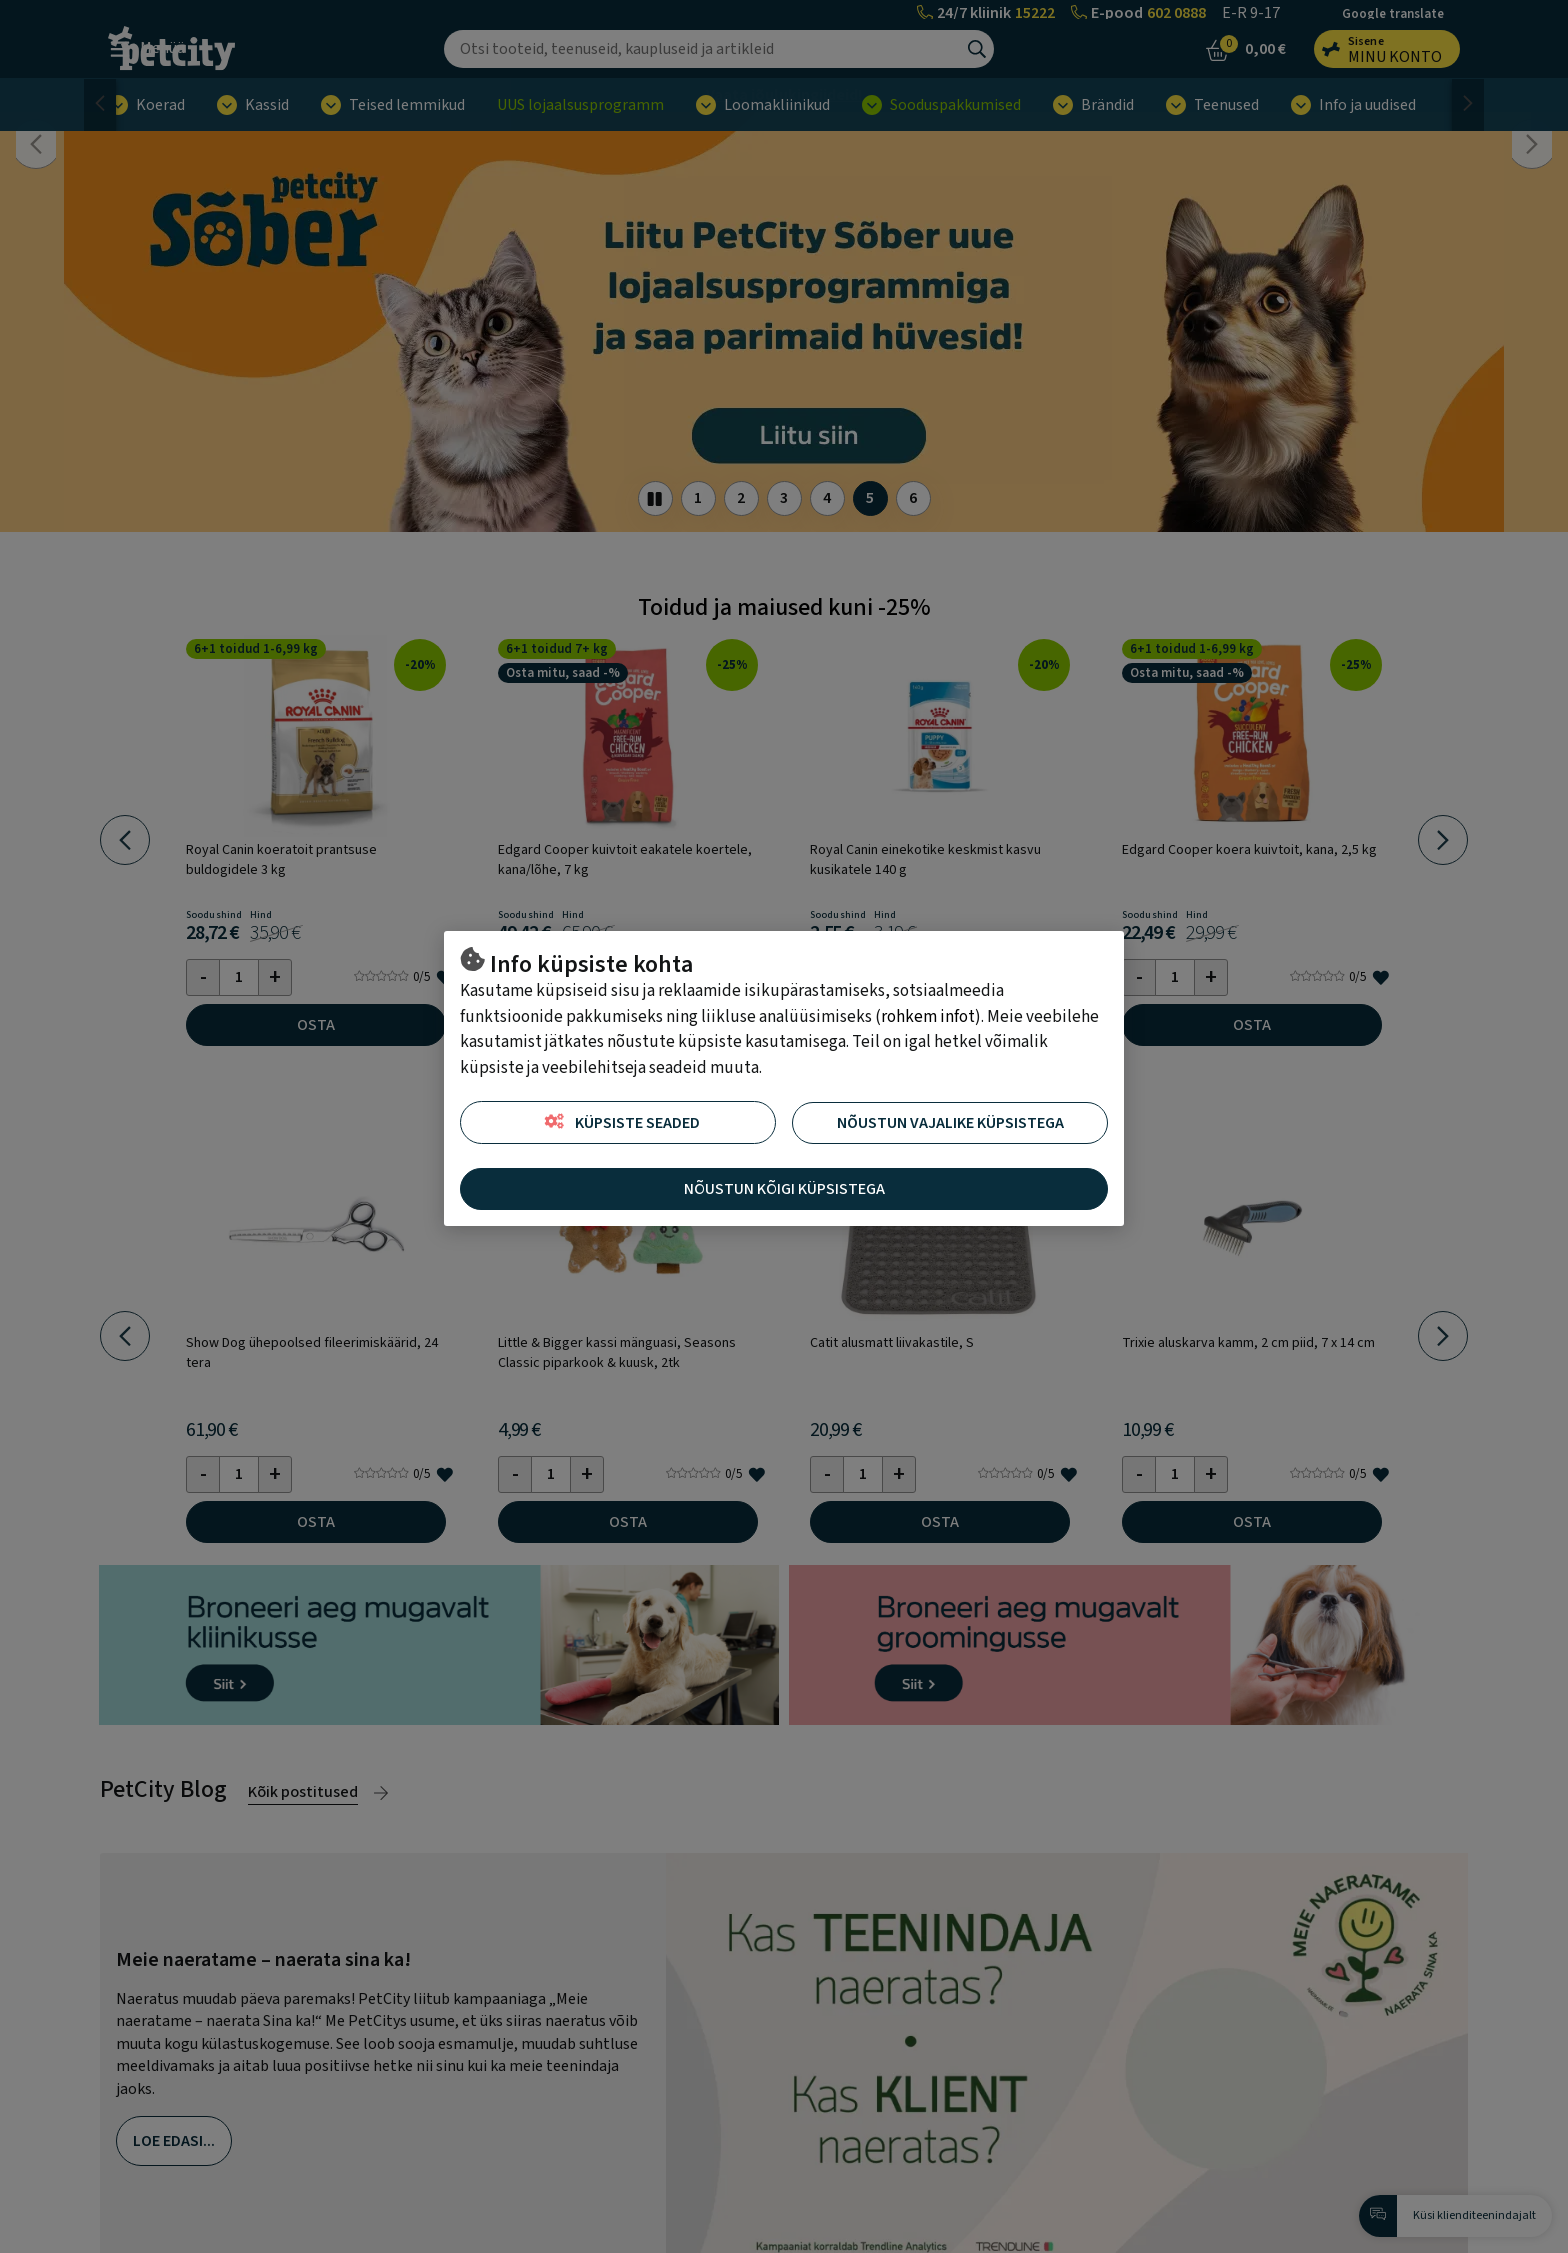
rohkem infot (928, 1017)
